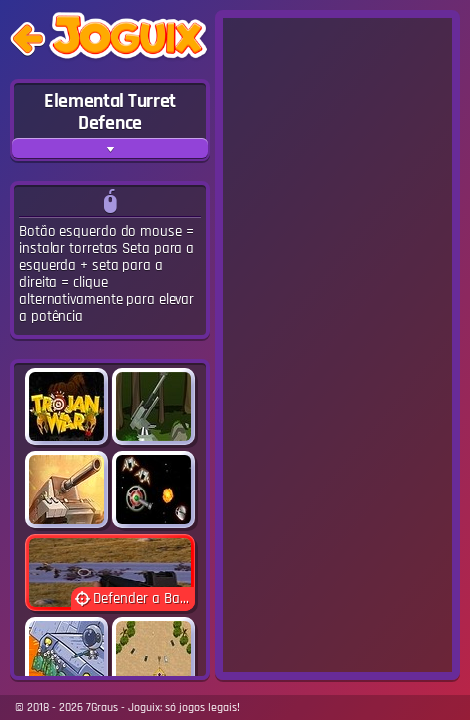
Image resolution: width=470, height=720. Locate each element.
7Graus (102, 707)
